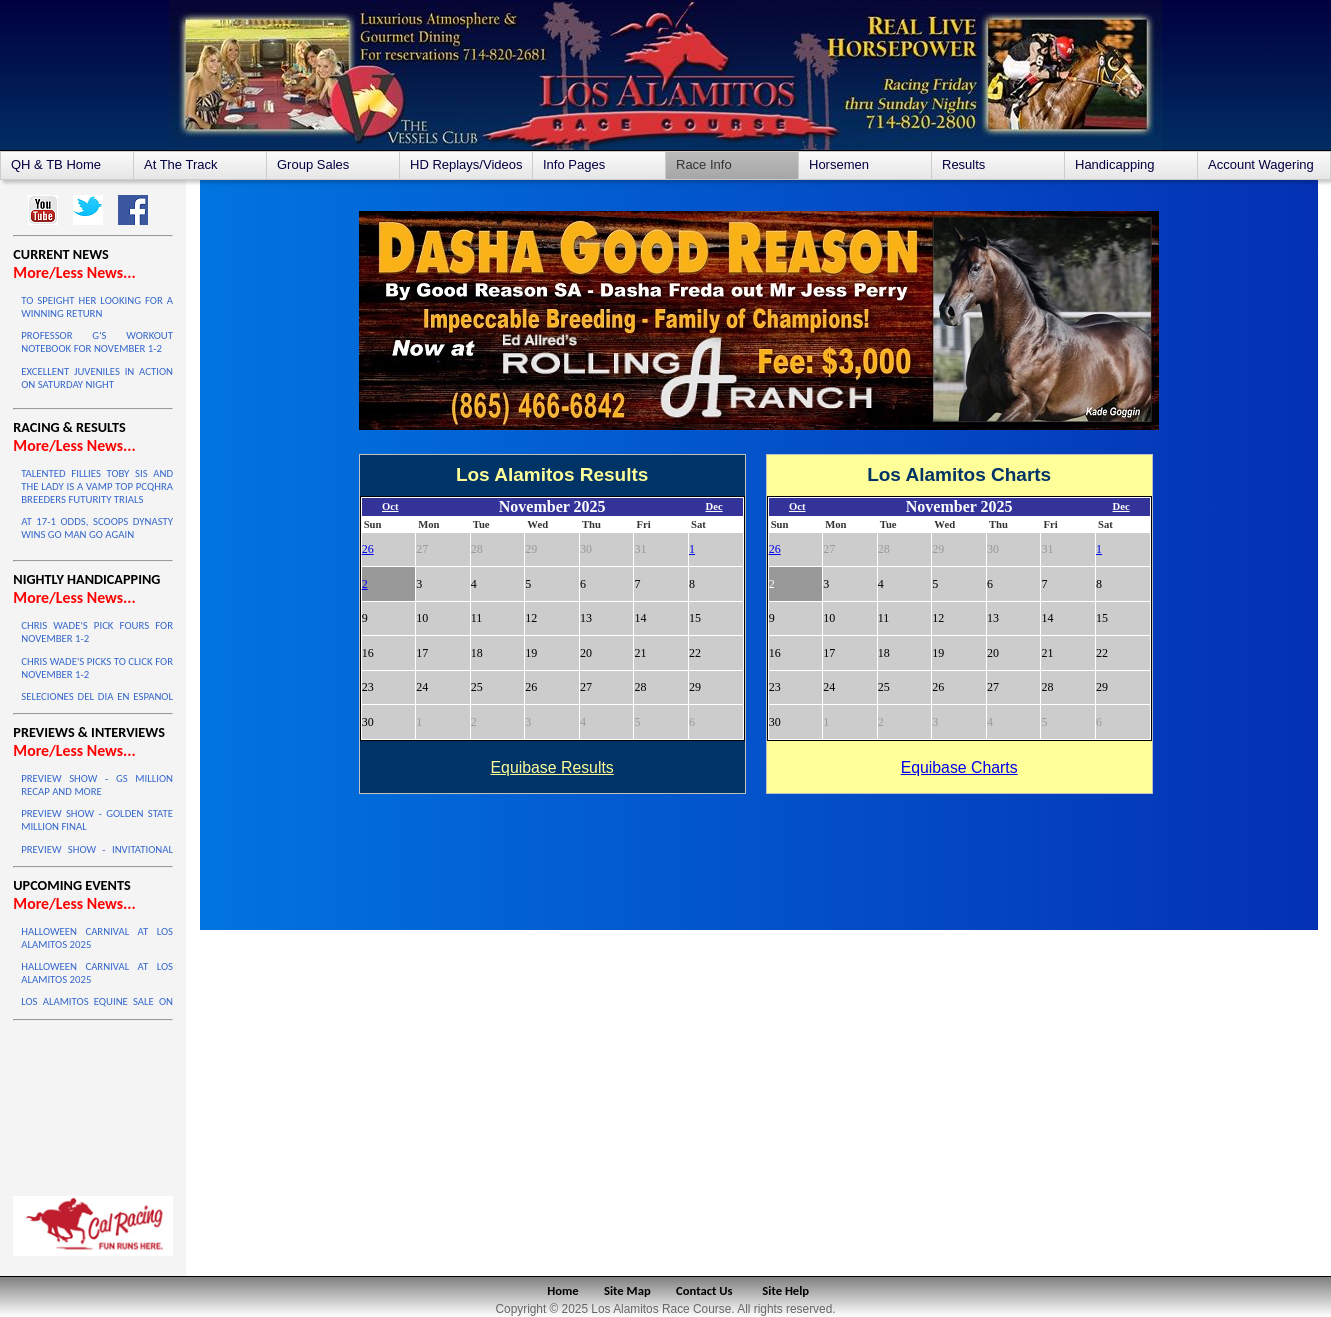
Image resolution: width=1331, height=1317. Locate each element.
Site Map (627, 1290)
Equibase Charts (959, 767)
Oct (390, 506)
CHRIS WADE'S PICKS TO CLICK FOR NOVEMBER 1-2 (97, 668)
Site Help (785, 1290)
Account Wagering (1261, 164)
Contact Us (704, 1290)
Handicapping (1115, 164)
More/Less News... (74, 272)
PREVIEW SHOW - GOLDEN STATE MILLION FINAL (97, 820)
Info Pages (574, 164)
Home (562, 1290)
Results (963, 164)
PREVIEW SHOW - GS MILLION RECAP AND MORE (97, 785)
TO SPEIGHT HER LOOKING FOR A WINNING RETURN (97, 307)
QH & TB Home (56, 164)
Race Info (704, 164)
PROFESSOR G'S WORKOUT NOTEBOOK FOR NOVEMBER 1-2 (97, 342)
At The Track (180, 164)
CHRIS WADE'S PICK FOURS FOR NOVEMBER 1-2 (97, 632)
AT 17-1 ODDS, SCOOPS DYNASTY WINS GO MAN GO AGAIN (97, 528)
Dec (714, 506)
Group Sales (313, 164)
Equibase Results (552, 767)
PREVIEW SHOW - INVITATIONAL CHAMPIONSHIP (97, 856)
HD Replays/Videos (466, 164)
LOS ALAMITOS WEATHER (93, 1103)
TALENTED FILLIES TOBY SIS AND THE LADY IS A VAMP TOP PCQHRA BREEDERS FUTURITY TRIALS (97, 486)
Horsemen (839, 164)
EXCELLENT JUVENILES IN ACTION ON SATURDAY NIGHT (97, 378)
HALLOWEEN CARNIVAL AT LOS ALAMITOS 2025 (97, 938)
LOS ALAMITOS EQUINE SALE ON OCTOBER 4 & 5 (97, 1008)
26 (368, 549)
